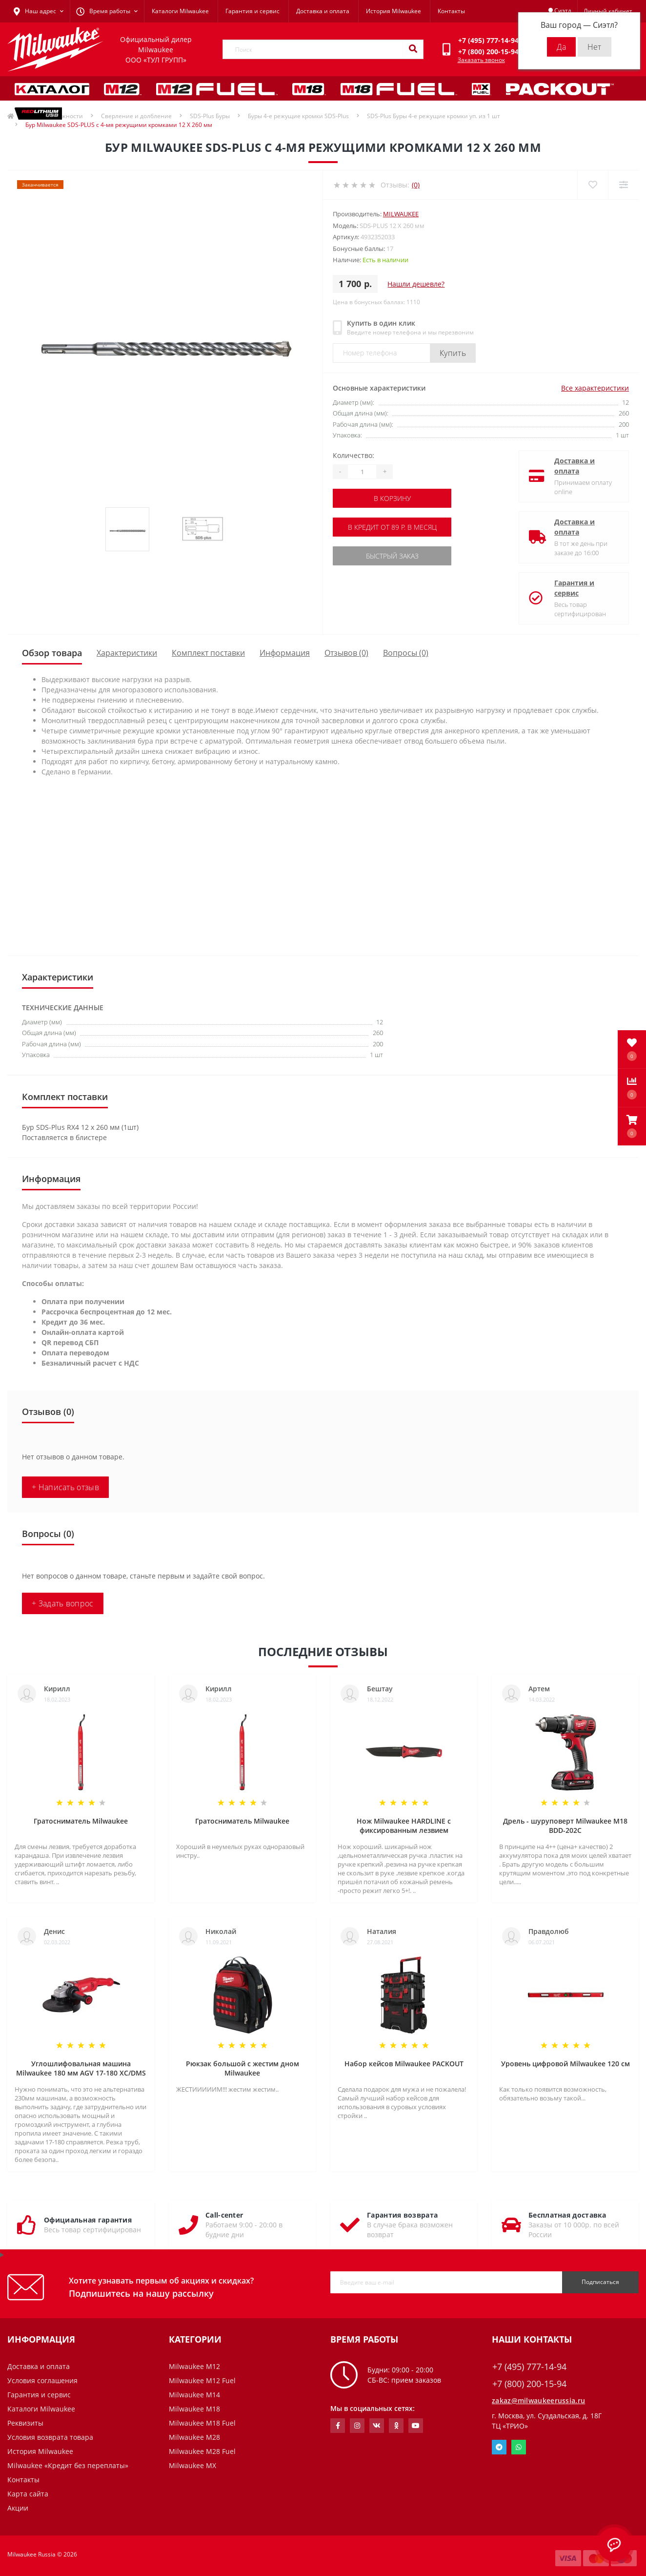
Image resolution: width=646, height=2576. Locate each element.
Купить (453, 353)
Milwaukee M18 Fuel (202, 2423)
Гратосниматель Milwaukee (81, 1821)
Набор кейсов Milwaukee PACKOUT (404, 2063)
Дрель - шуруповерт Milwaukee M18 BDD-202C (565, 1825)
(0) (416, 184)
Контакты (451, 11)
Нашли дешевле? (415, 284)
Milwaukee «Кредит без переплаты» (67, 2465)
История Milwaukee (393, 11)
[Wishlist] (592, 184)
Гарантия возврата (402, 2215)
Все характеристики (595, 388)
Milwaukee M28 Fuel (202, 2451)
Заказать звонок (481, 60)
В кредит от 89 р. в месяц (392, 527)
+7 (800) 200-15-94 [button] (529, 2383)
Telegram (499, 2447)
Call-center (224, 2215)
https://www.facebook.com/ (338, 2425)
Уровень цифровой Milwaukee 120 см (565, 2063)
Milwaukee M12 (194, 2366)
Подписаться (600, 2282)
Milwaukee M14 (194, 2394)
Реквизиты (25, 2423)
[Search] (413, 49)
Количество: (353, 455)
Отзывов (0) (346, 652)
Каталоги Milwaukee (180, 11)
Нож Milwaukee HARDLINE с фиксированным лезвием (404, 1825)
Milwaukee (401, 213)
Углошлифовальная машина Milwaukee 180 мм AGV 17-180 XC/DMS (81, 2068)
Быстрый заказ (392, 556)
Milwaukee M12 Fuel (202, 2380)
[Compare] (623, 184)
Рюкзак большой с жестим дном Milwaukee (242, 2068)
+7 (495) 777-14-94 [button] (529, 2366)
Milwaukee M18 (194, 2408)
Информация (285, 652)
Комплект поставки (208, 652)
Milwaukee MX (192, 2465)
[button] (632, 1126)
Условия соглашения (42, 2380)
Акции (17, 2508)
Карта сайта (27, 2493)
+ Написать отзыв (65, 1487)
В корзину (392, 498)
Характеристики (127, 652)
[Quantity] (362, 471)
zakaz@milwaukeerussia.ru (538, 2400)
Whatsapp (519, 2447)
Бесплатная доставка (567, 2215)
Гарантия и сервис (252, 11)
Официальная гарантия (88, 2219)
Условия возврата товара (50, 2437)
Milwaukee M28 (194, 2437)
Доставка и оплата (322, 11)
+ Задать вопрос (63, 1603)
